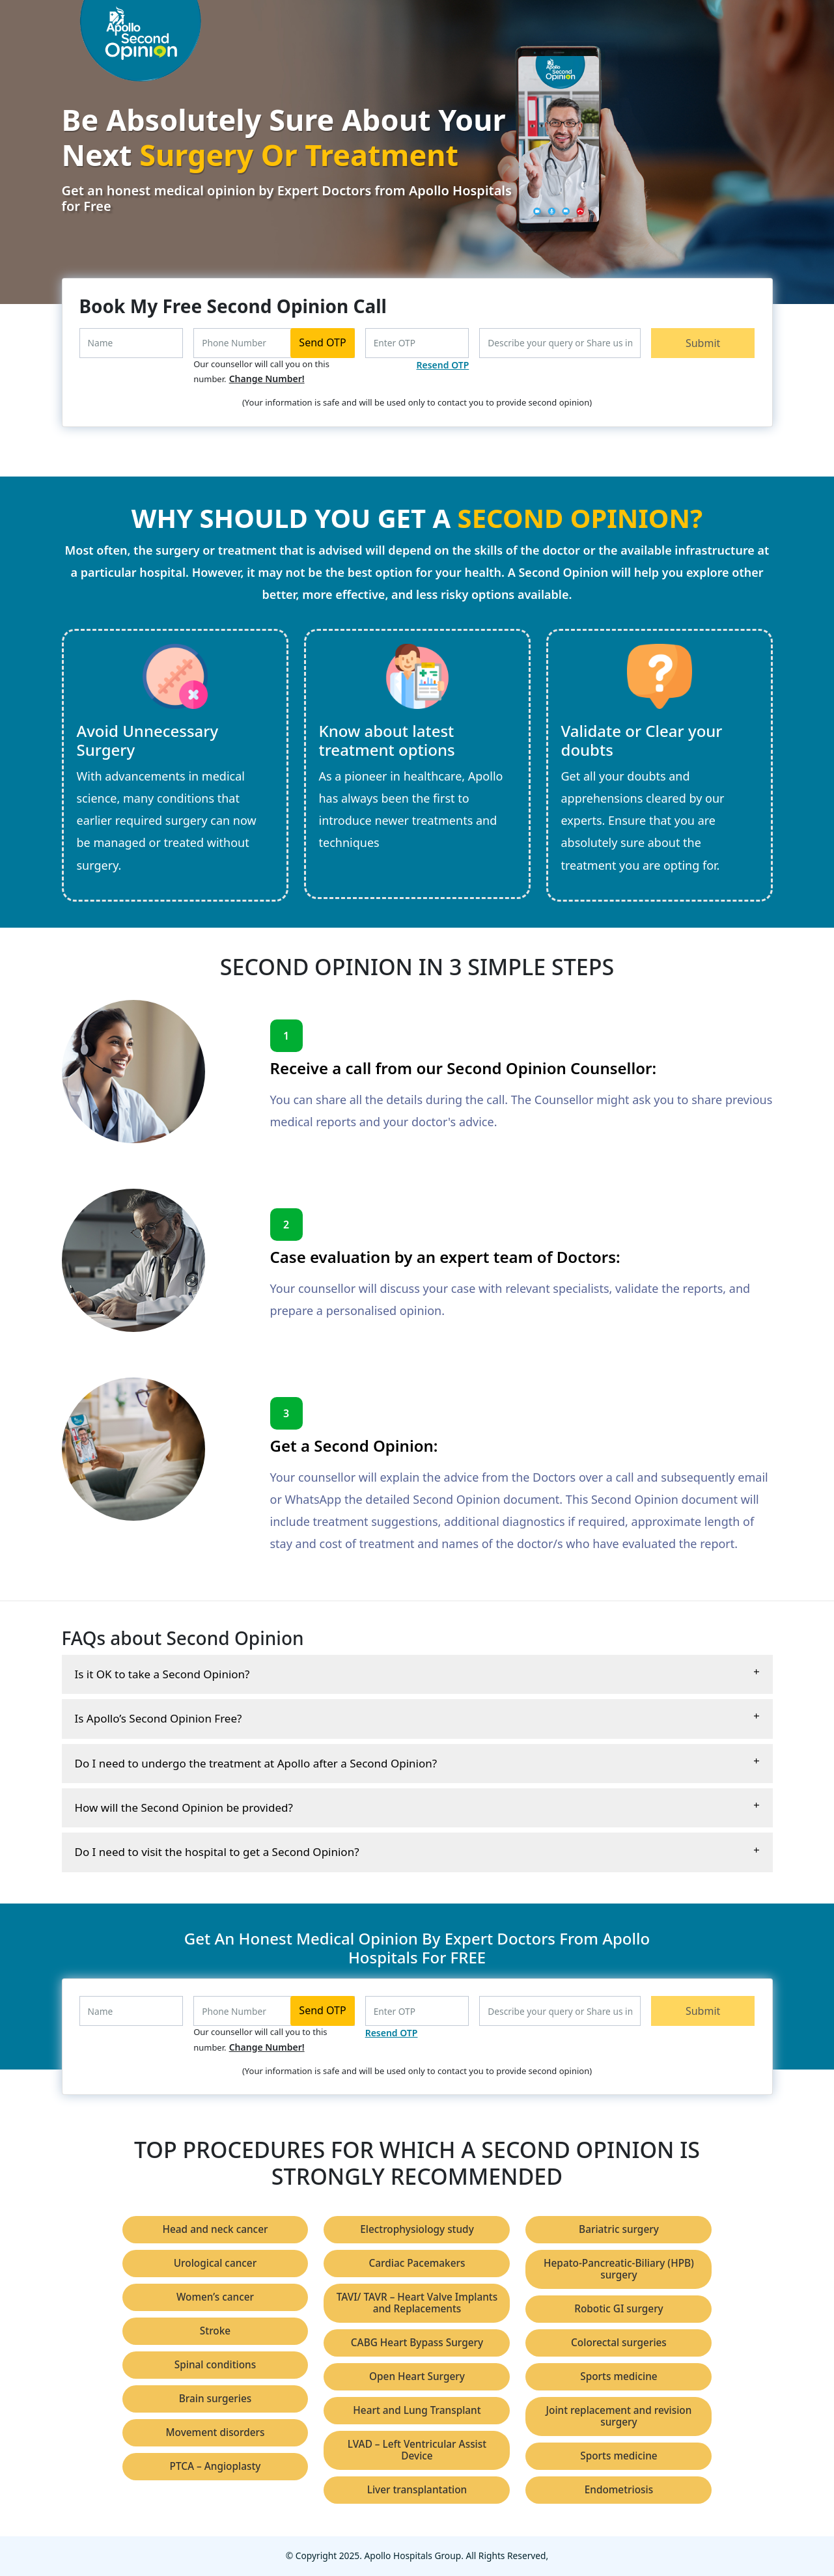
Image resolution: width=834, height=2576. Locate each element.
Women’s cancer (215, 2297)
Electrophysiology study (417, 2229)
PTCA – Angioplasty (215, 2466)
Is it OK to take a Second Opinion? (162, 1674)
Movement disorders (215, 2432)
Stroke (215, 2331)
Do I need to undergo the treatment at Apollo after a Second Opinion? (256, 1763)
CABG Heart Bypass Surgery (417, 2342)
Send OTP (322, 342)
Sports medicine (618, 2376)
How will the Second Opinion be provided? (184, 1807)
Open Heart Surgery (417, 2376)
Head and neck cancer (215, 2229)
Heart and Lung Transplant (416, 2410)
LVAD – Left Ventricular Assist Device (417, 2450)
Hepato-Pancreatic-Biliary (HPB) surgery (619, 2269)
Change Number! (267, 378)
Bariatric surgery (619, 2229)
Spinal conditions (215, 2365)
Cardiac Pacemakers (417, 2263)
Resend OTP (443, 365)
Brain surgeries (215, 2398)
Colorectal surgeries (619, 2342)
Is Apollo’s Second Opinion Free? (158, 1718)
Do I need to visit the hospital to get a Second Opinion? (217, 1851)
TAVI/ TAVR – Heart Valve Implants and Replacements (417, 2303)
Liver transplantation (417, 2490)
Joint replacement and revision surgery (619, 2416)
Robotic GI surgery (618, 2309)
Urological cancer (215, 2263)
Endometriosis (619, 2490)
